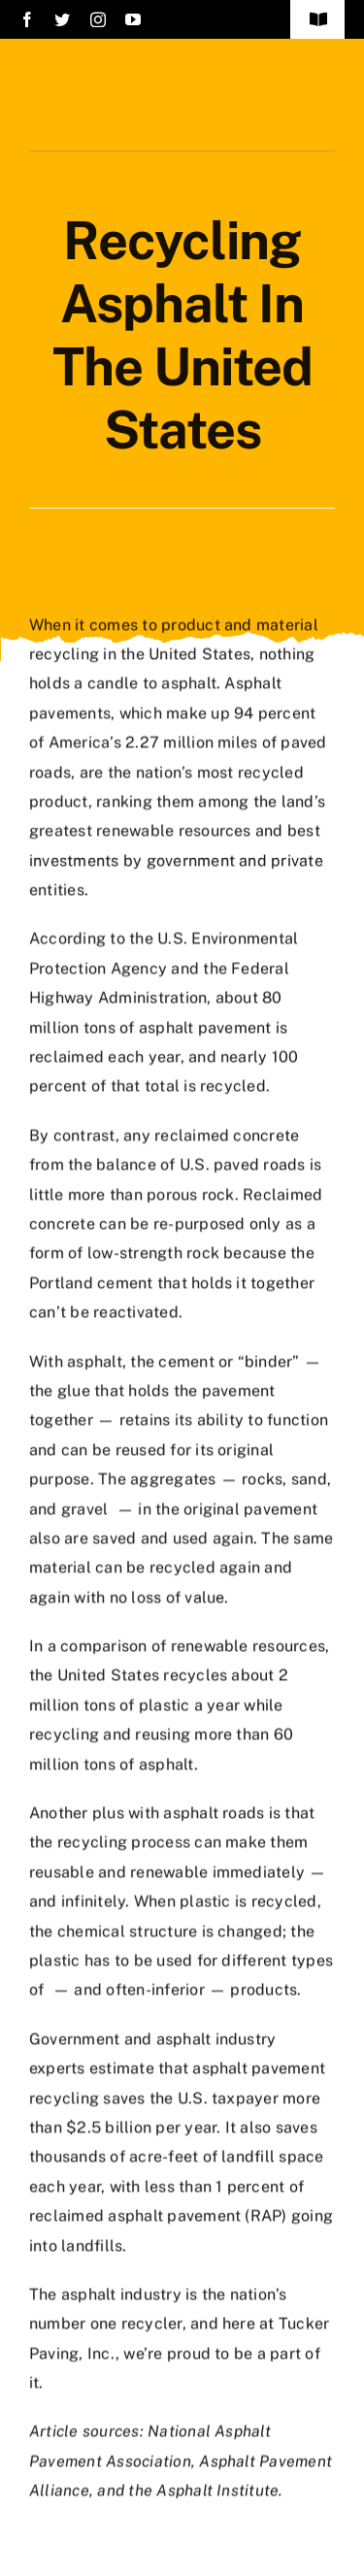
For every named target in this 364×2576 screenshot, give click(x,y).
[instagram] (98, 19)
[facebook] (27, 19)
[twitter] (62, 19)
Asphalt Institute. (219, 2488)
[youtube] (133, 19)
